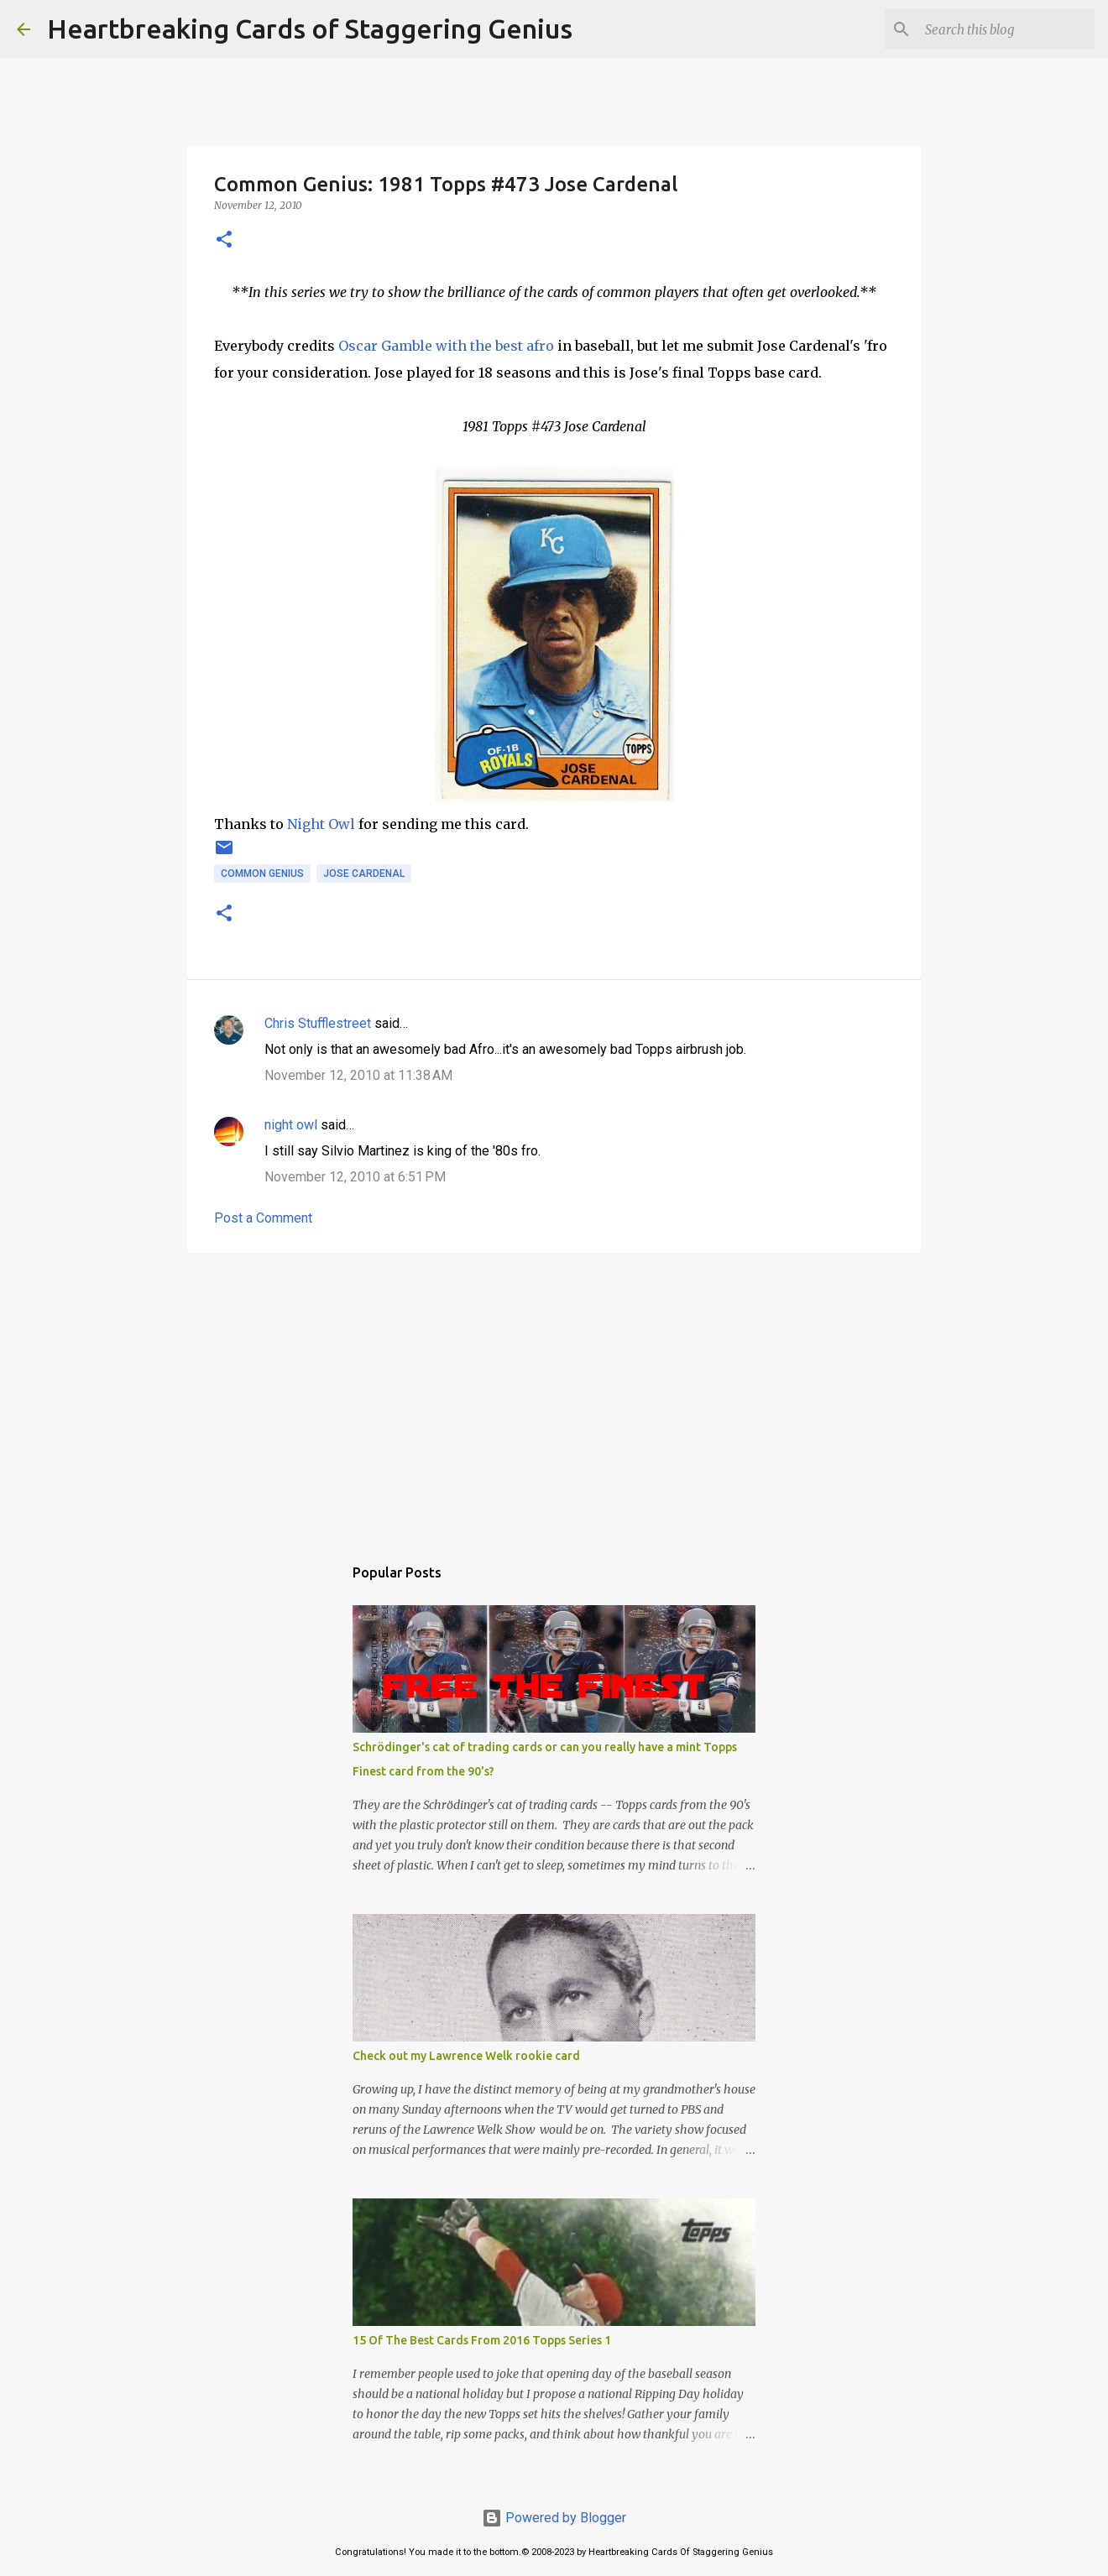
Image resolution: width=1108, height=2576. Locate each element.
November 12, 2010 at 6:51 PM (355, 1177)
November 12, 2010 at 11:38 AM (358, 1075)
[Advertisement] (554, 1395)
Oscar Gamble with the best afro (446, 345)
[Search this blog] (1006, 29)
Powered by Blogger (554, 2518)
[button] (224, 240)
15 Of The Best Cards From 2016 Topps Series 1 (482, 2340)
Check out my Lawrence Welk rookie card (466, 2055)
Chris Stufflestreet (317, 1023)
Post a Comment (263, 1218)
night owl (290, 1125)
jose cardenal (364, 873)
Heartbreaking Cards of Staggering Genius (309, 28)
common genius (262, 873)
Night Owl (321, 824)
